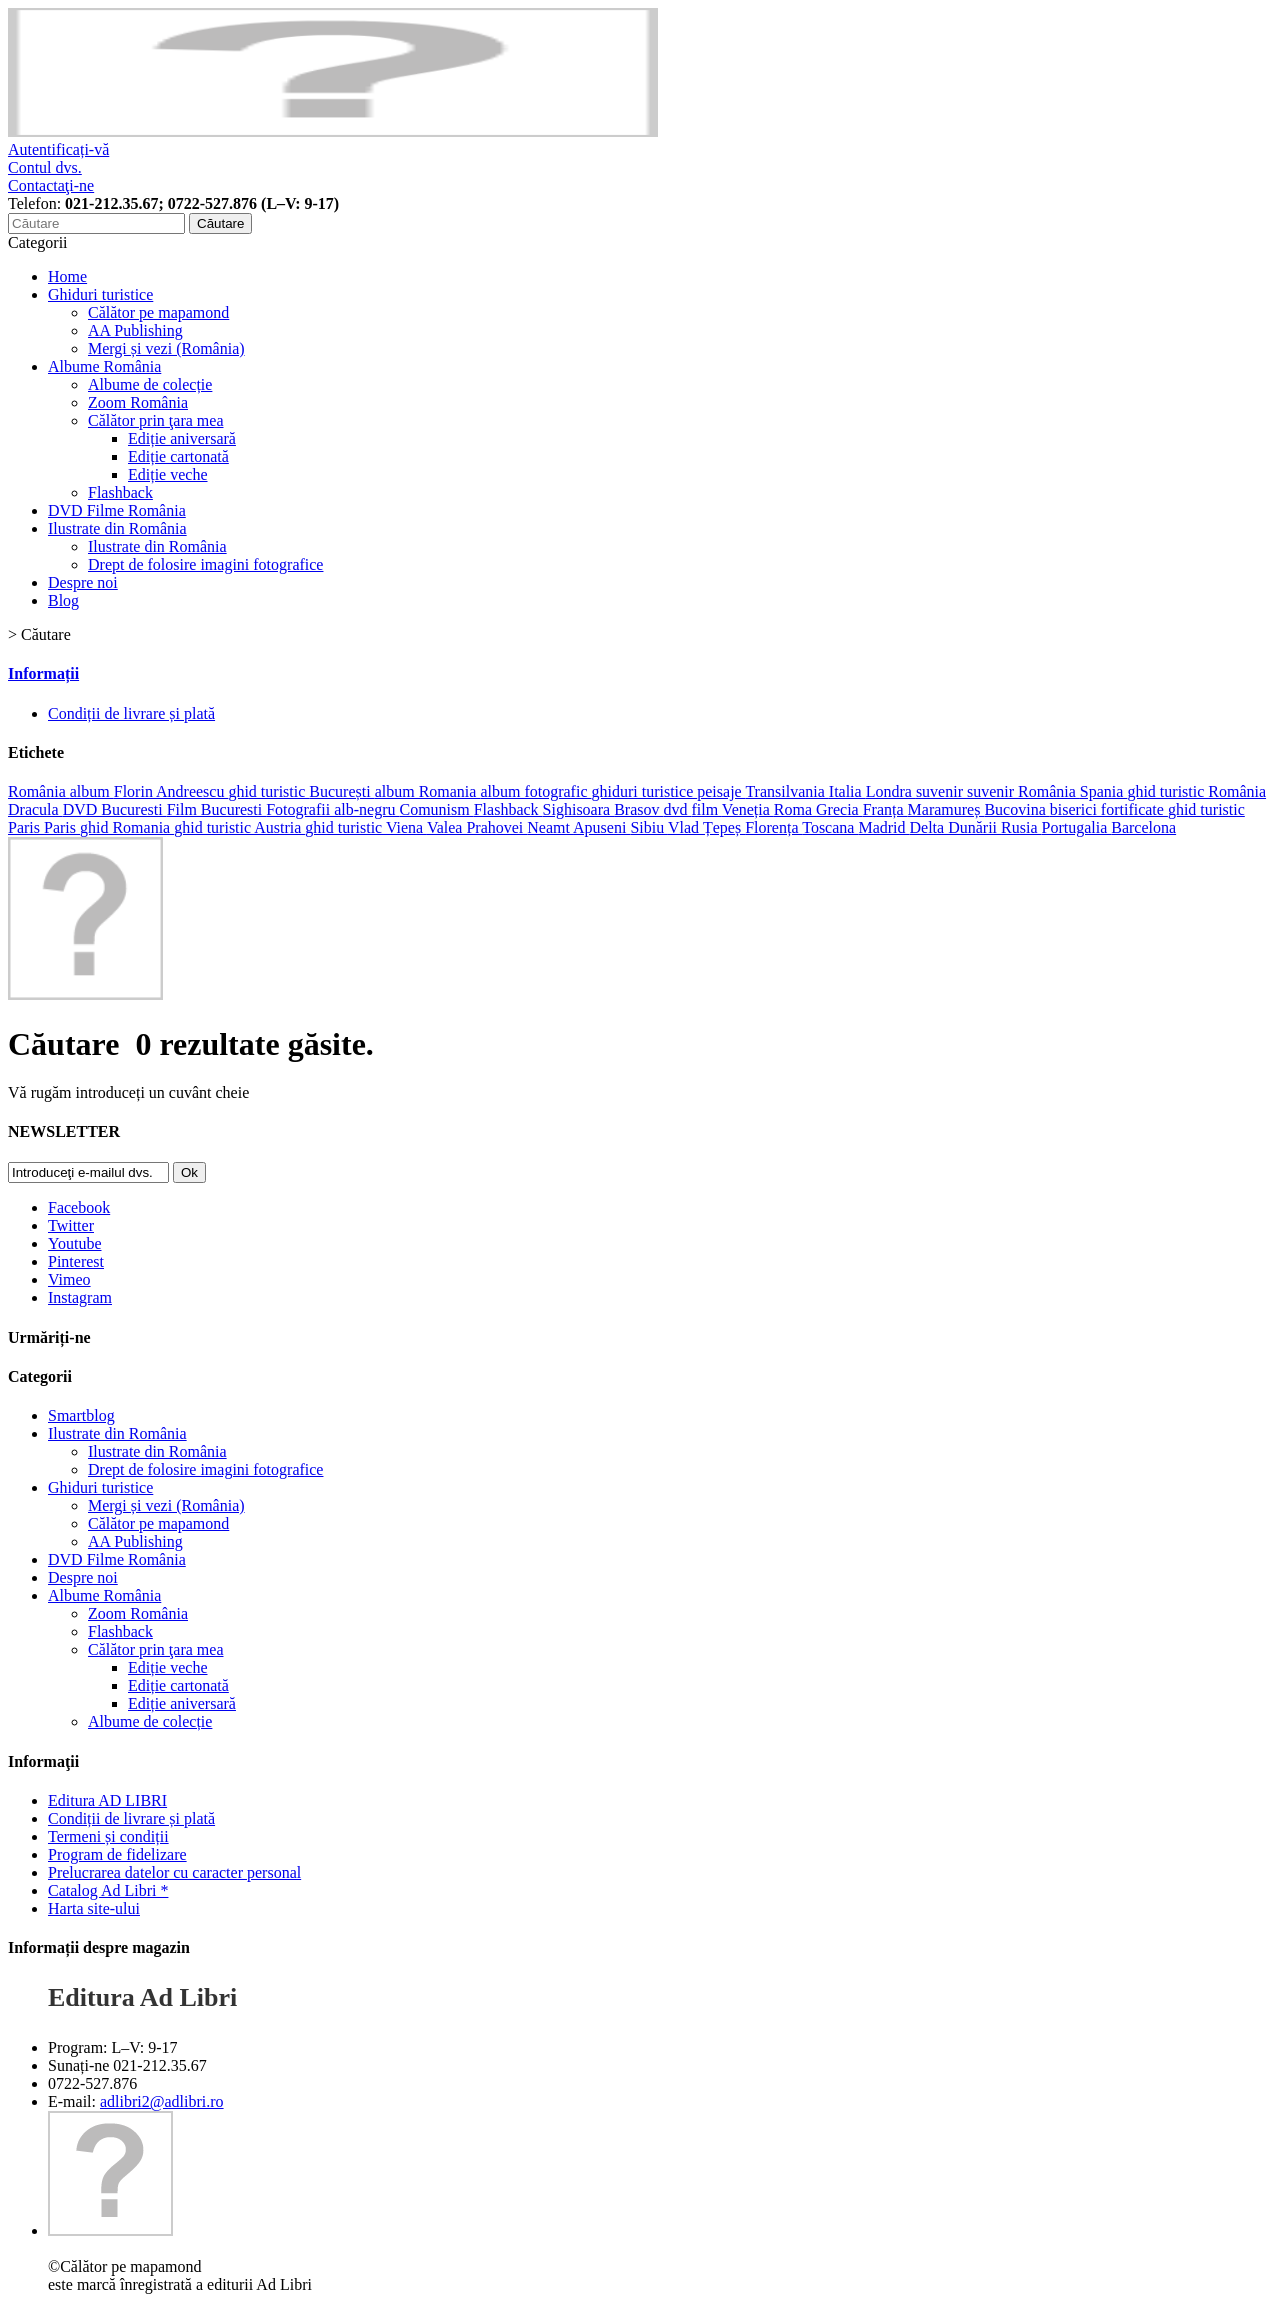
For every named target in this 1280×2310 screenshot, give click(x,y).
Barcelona (1143, 827)
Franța (885, 809)
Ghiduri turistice (100, 294)
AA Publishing (135, 330)
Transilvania (786, 791)
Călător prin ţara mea (156, 420)
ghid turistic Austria (239, 827)
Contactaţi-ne (51, 185)
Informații (43, 673)
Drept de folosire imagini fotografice (205, 564)
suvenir (941, 791)
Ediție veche (168, 474)
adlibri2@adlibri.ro (162, 2101)
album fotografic (535, 791)
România (39, 791)
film (706, 809)
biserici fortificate (1109, 809)
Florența (773, 827)
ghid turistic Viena (366, 827)
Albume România (104, 366)
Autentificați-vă (58, 149)
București (341, 791)
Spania (1104, 791)
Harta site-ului (94, 1908)
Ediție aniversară (182, 438)
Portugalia (1077, 827)
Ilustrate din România (117, 528)
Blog (63, 600)
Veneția (748, 809)
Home (67, 276)
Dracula (35, 809)
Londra (891, 791)
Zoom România (138, 402)
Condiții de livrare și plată (131, 713)
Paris (62, 827)
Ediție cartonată (178, 456)
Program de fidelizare (117, 1854)
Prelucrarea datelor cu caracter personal (174, 1872)
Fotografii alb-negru (332, 809)
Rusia (1021, 827)
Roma (795, 809)
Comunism (436, 809)
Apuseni (601, 827)
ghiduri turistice (644, 791)
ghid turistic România (1196, 791)
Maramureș (946, 809)
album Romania (428, 791)
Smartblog (81, 1415)
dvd (677, 809)
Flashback (120, 492)
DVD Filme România (117, 510)
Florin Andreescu (171, 791)
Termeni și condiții (108, 1836)
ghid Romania (127, 827)
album (92, 791)
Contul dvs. (45, 167)
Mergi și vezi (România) (166, 348)
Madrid (883, 827)
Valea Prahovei (477, 827)
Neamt (550, 827)
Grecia (839, 809)
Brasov (638, 809)
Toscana (830, 827)
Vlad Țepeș (706, 827)
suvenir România (1023, 791)
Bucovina (1016, 809)
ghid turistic (268, 791)
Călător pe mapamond (158, 312)
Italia (847, 791)
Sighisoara (579, 809)
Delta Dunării (956, 827)
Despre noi (83, 582)
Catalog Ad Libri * (108, 1890)
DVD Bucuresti (115, 809)
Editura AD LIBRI (107, 1800)
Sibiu (649, 827)
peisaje (721, 791)
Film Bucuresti (217, 809)
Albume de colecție (150, 384)
